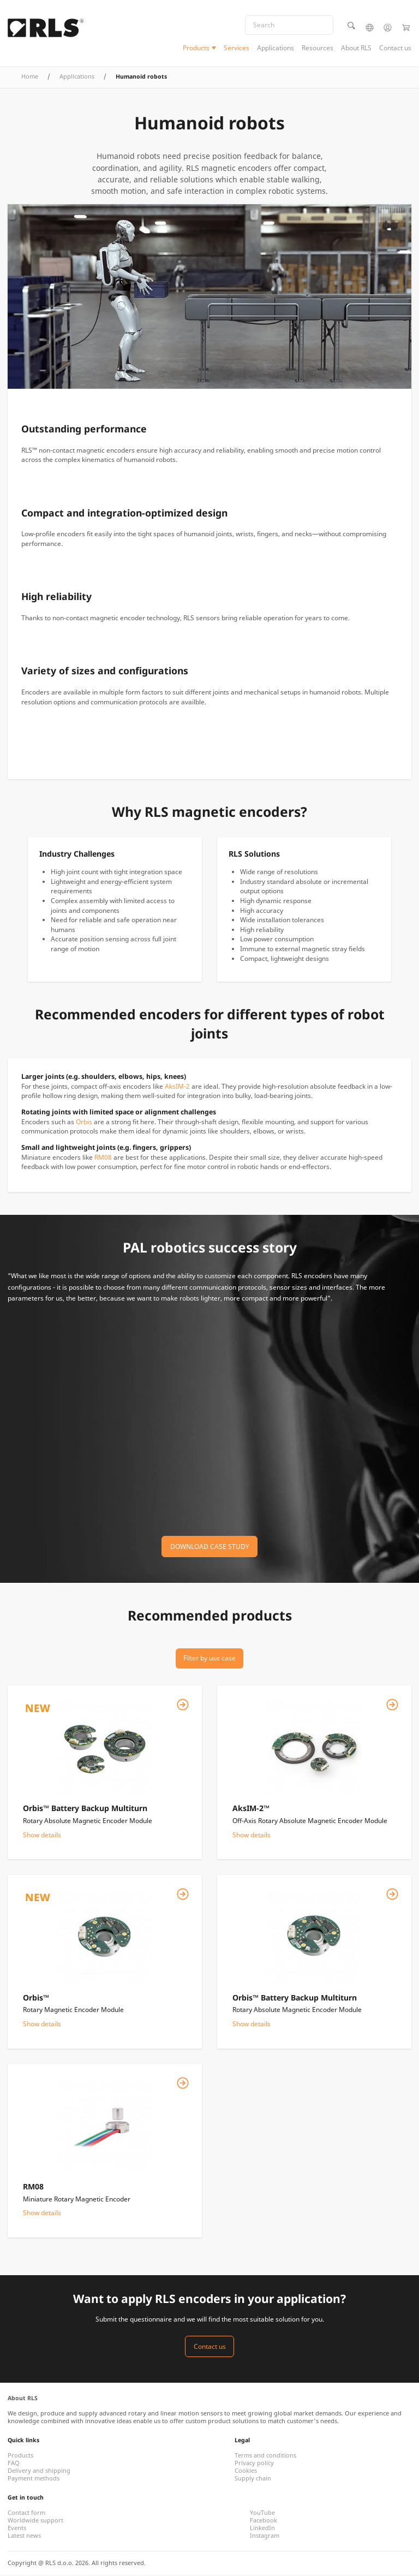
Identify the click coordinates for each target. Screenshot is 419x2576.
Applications (275, 47)
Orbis (84, 1122)
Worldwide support (35, 2521)
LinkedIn (262, 2529)
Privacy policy (254, 2464)
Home (29, 78)
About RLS (356, 47)
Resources (317, 47)
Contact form (26, 2514)
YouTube (262, 2514)
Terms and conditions (265, 2456)
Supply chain (253, 2479)
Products (196, 47)
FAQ (14, 2464)
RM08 (103, 1158)
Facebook (263, 2521)
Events (17, 2529)
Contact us (395, 47)
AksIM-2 (177, 1087)
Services (236, 47)
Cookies (246, 2472)
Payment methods (33, 2479)
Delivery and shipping (39, 2472)
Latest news (24, 2537)
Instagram (264, 2537)
